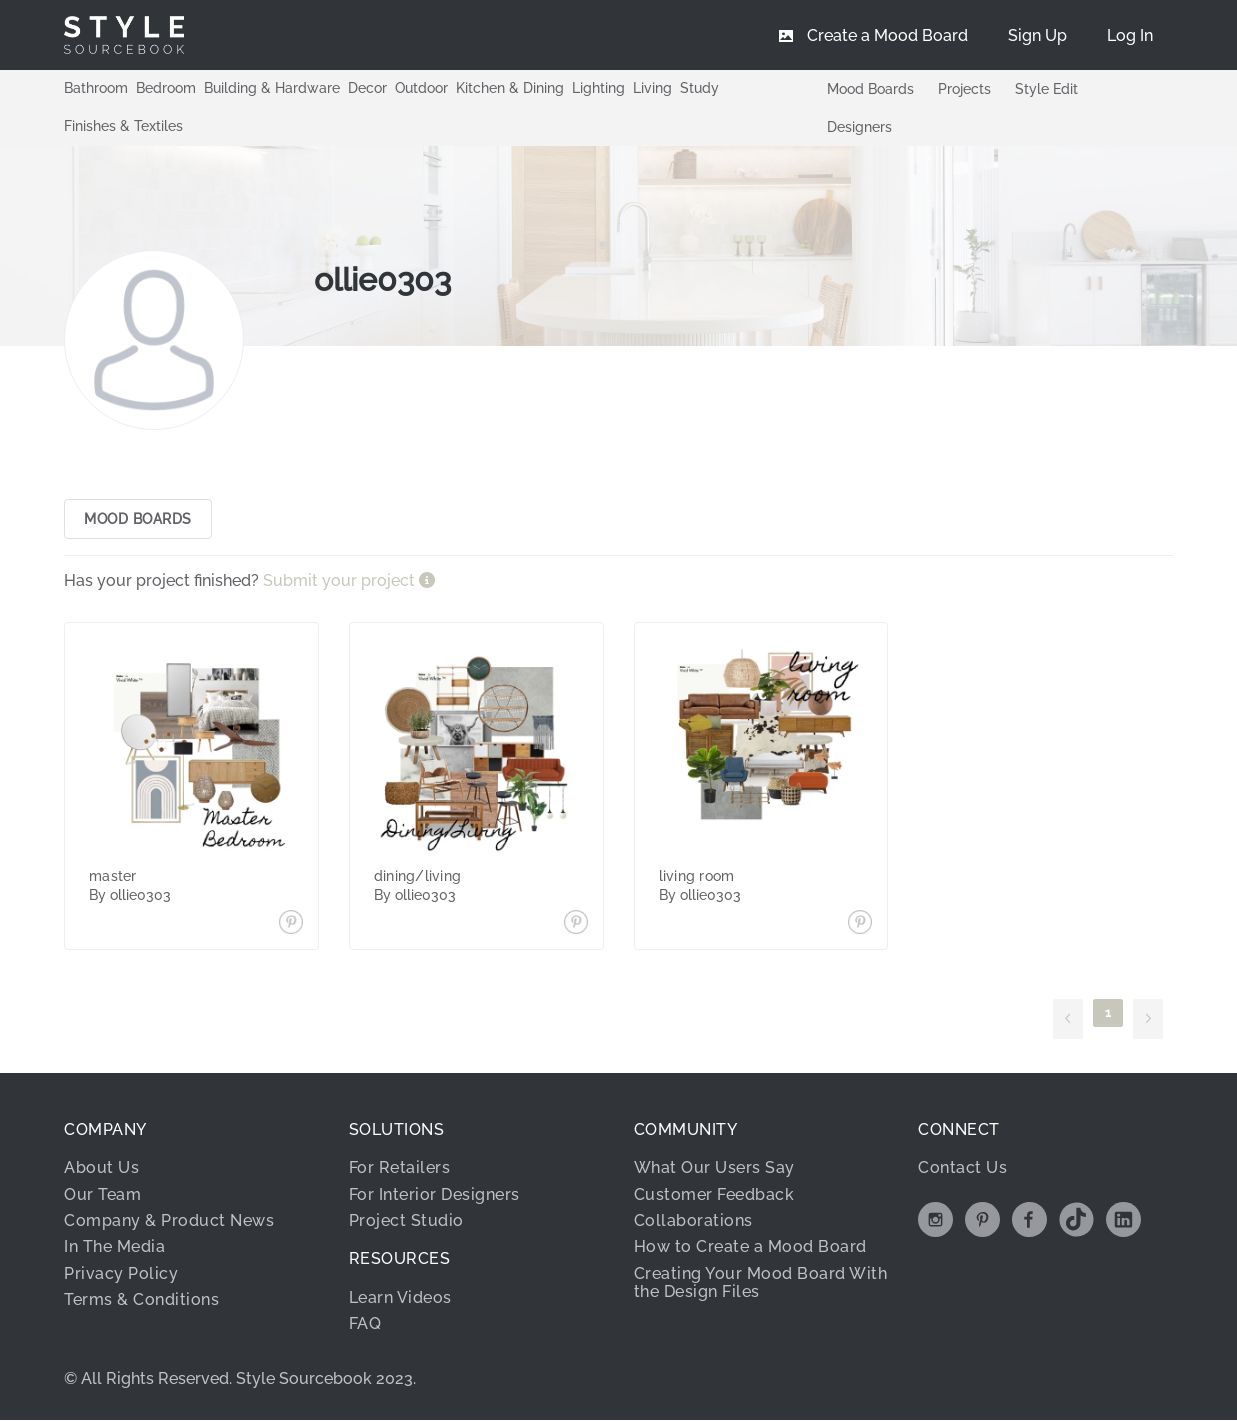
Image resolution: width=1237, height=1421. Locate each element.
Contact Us (962, 1168)
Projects (964, 89)
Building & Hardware (272, 88)
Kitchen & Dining (510, 88)
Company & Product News (169, 1221)
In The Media (114, 1247)
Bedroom (166, 88)
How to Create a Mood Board (750, 1247)
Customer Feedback (714, 1194)
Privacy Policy (121, 1273)
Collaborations (693, 1221)
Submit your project (341, 581)
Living (652, 88)
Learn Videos (400, 1297)
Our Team (102, 1194)
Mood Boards (870, 89)
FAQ (365, 1324)
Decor (367, 88)
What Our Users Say (714, 1168)
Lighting (598, 88)
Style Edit (1046, 89)
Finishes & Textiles (123, 126)
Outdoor (421, 88)
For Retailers (400, 1168)
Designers (859, 127)
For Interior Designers (434, 1194)
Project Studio (406, 1221)
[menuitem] (1130, 35)
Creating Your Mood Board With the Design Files (761, 1282)
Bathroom (96, 88)
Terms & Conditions (141, 1300)
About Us (101, 1168)
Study (699, 88)
